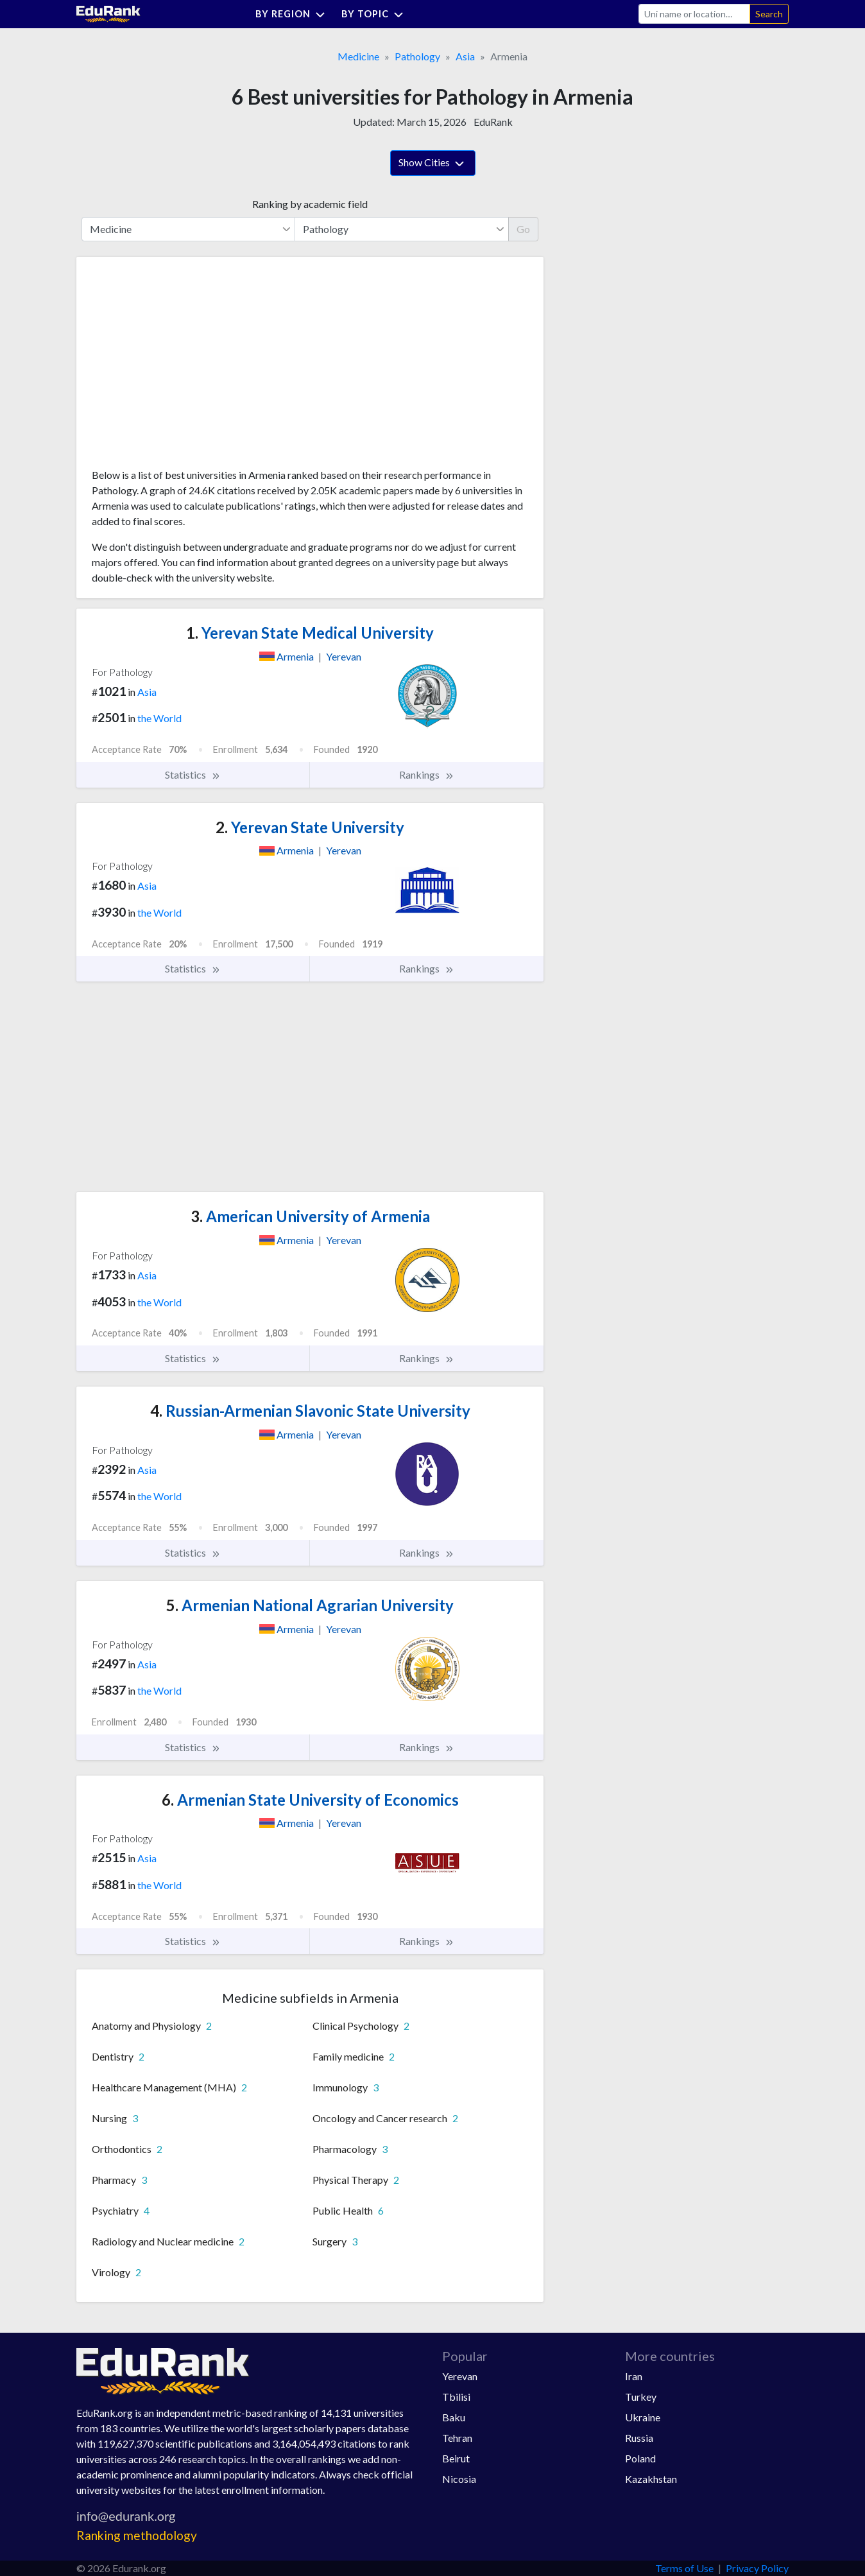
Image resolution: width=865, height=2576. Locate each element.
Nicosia (459, 2479)
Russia (639, 2438)
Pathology (417, 56)
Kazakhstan (651, 2479)
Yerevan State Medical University (310, 632)
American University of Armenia (310, 1216)
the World (159, 718)
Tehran (457, 2438)
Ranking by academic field (310, 204)
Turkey (640, 2396)
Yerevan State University (310, 827)
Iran (633, 2376)
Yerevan (459, 2376)
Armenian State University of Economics (310, 1799)
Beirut (456, 2458)
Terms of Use (684, 2568)
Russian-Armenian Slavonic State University (310, 1410)
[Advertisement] (188, 367)
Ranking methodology (136, 2535)
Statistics (193, 774)
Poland (640, 2458)
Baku (453, 2417)
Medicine (358, 56)
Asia (465, 56)
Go (523, 229)
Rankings (426, 774)
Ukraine (642, 2417)
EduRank (493, 122)
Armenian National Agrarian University (310, 1605)
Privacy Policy (757, 2568)
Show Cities (432, 163)
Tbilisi (456, 2396)
